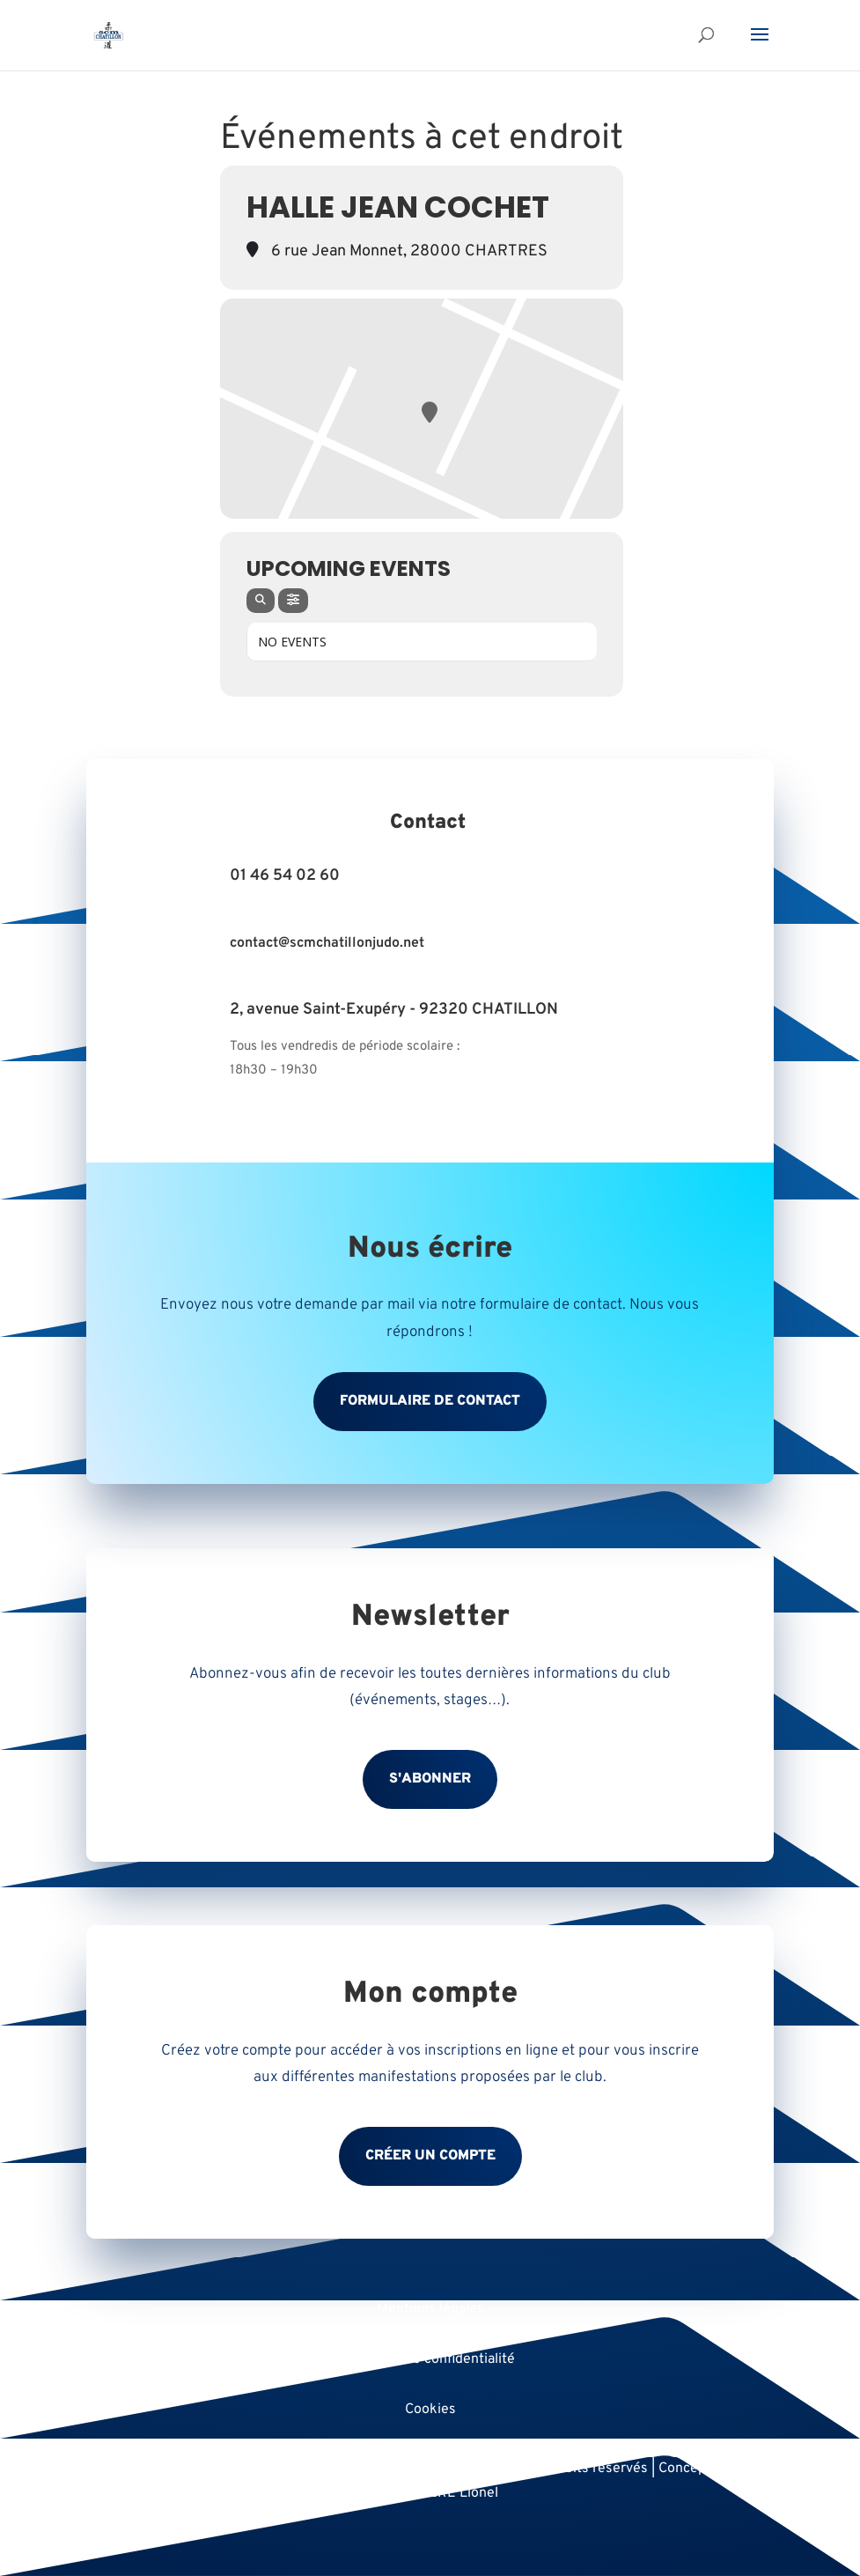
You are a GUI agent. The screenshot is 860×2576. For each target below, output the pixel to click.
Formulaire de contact (430, 1401)
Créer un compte (430, 2156)
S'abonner (430, 1779)
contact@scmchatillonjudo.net (327, 943)
